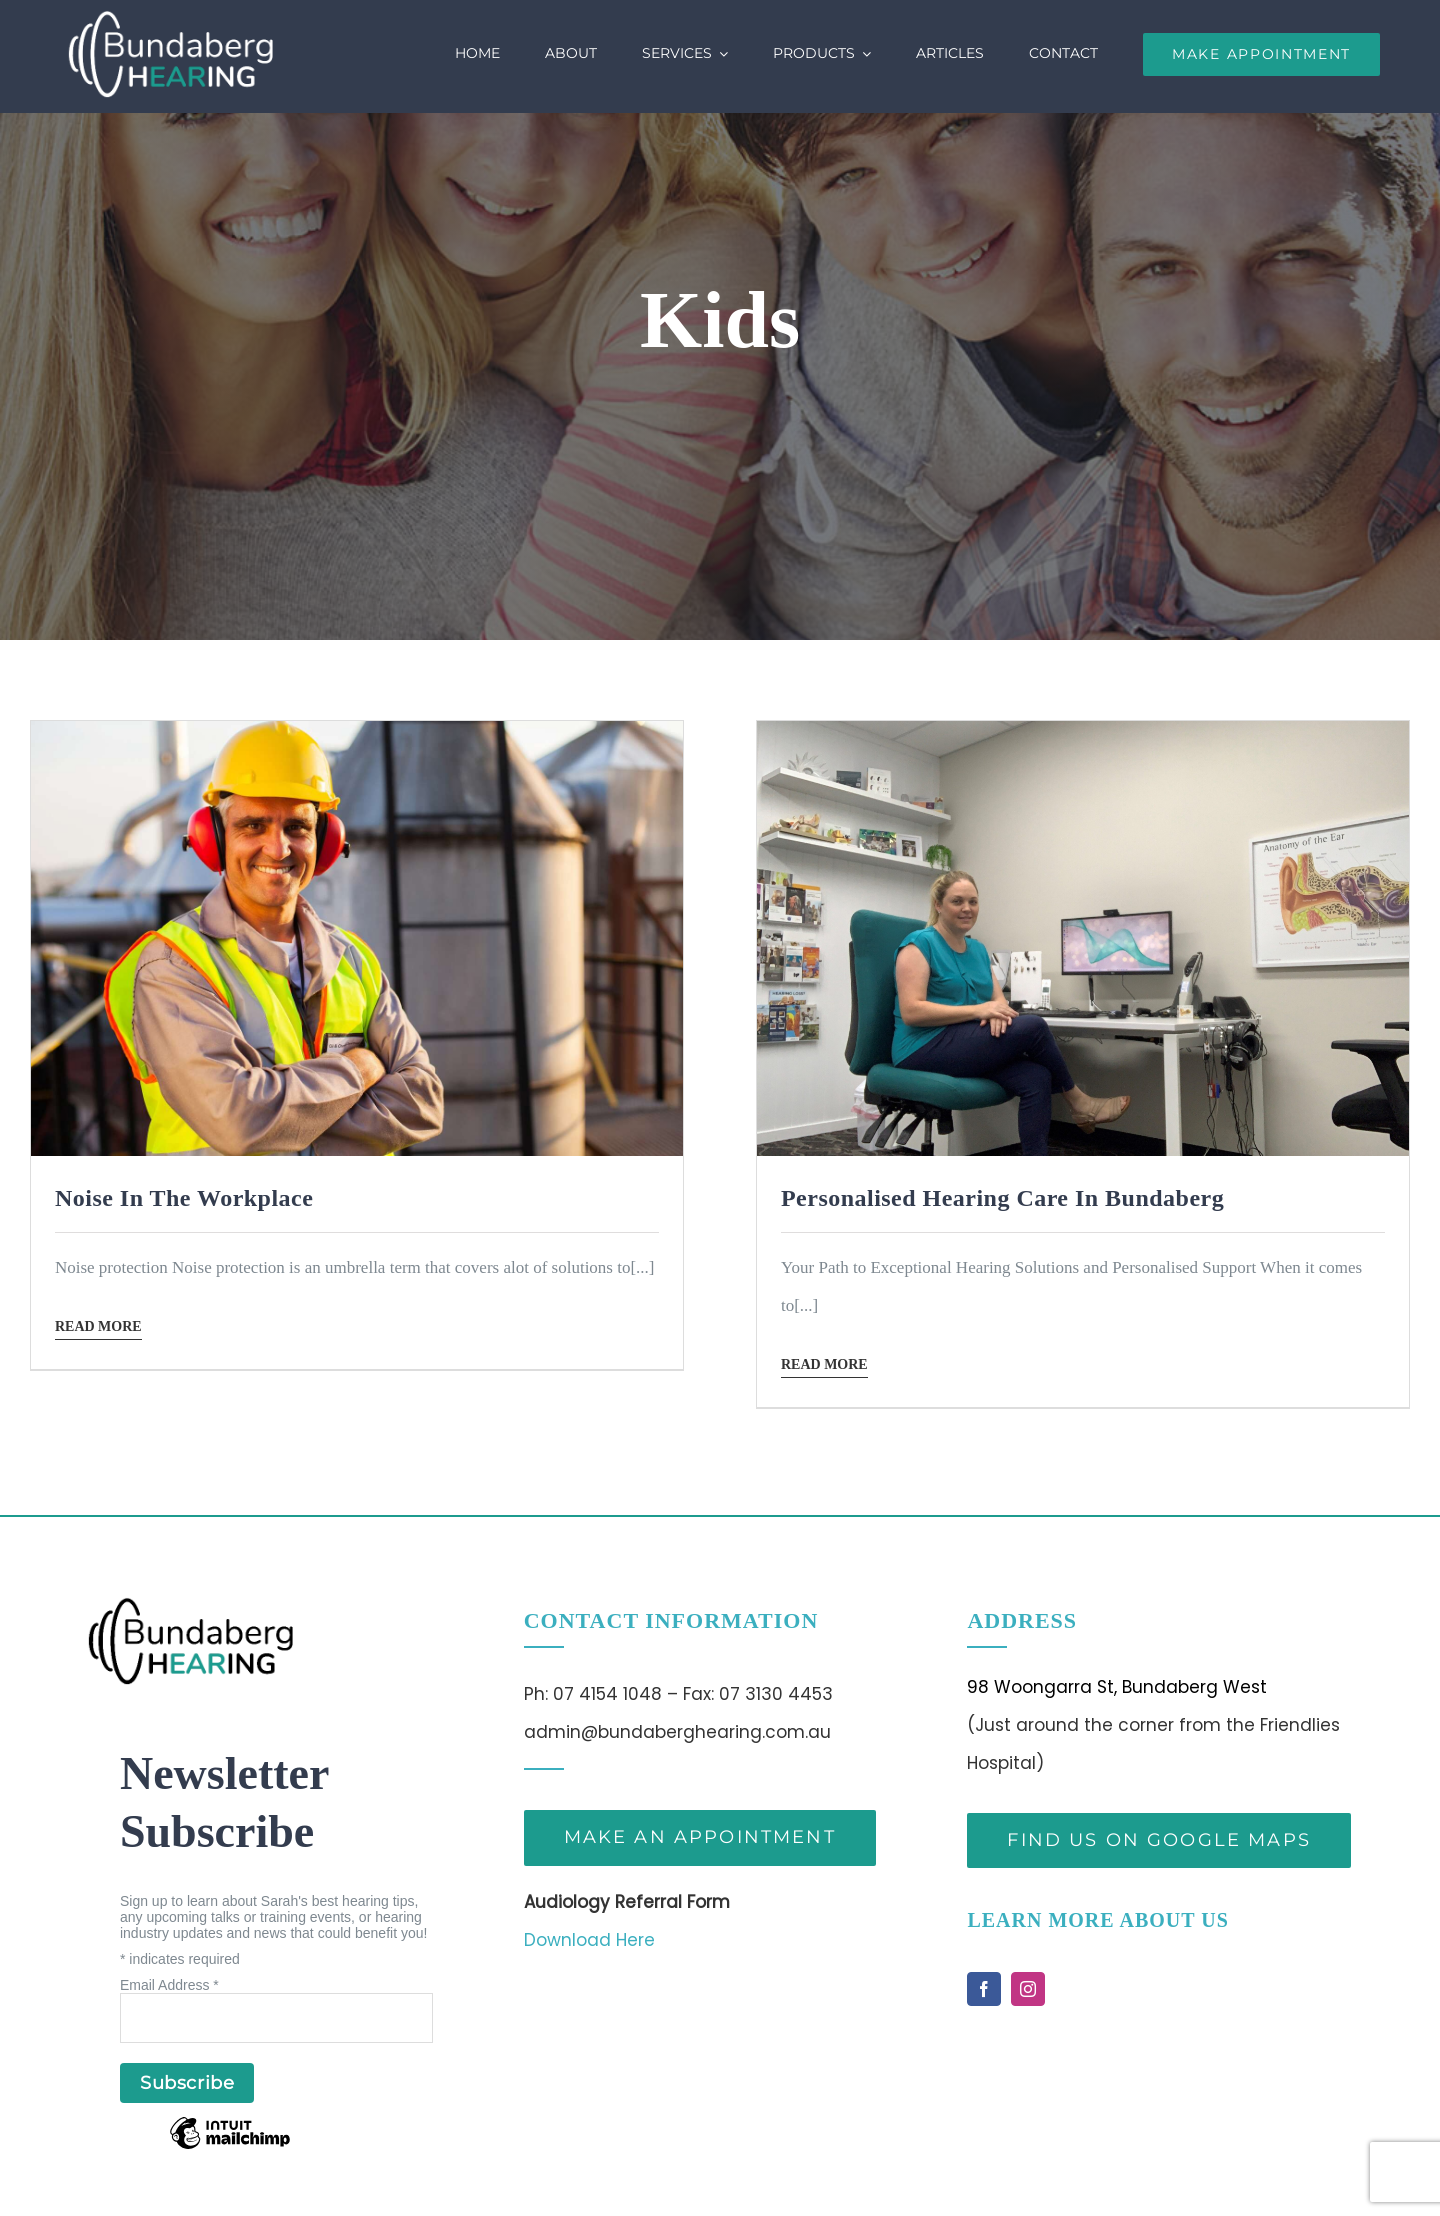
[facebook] (984, 1989)
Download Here (589, 1940)
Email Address (169, 1985)
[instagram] (1028, 1989)
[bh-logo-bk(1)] (190, 1605)
